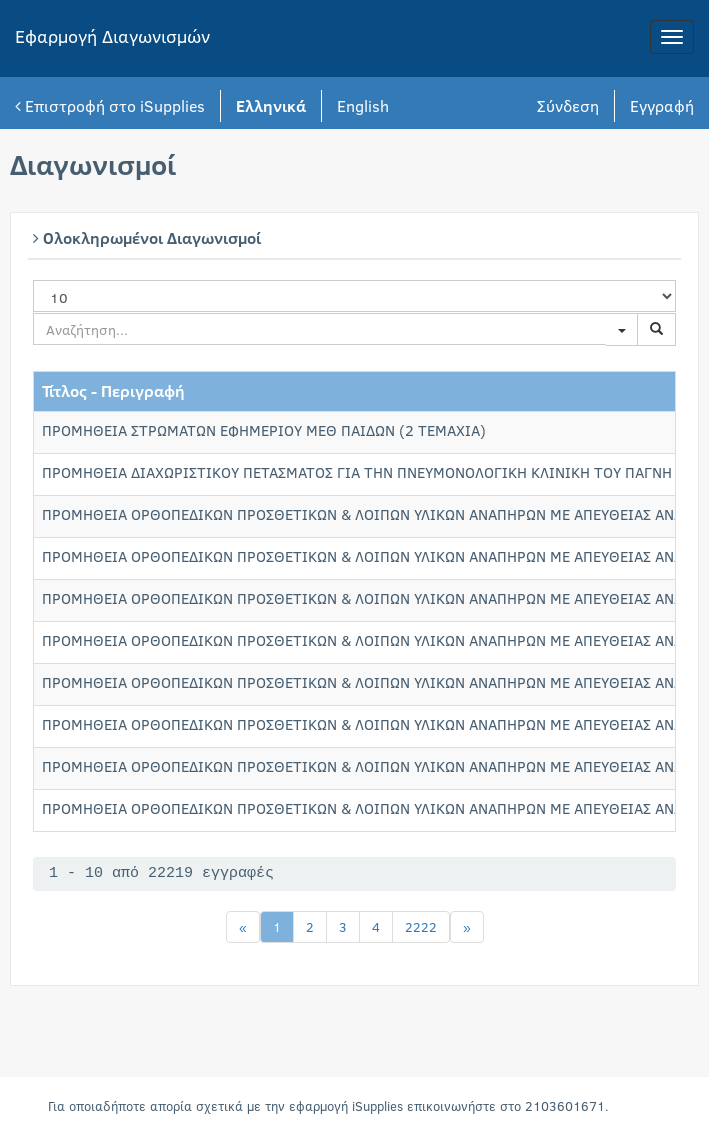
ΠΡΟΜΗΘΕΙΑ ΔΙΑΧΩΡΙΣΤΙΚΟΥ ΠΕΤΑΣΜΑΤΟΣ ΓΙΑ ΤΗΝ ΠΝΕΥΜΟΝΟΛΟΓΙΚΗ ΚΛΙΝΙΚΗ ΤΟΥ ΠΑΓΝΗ (357, 472)
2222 (421, 927)
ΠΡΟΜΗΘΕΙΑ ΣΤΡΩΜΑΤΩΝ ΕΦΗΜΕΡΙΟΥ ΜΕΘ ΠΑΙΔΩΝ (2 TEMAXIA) (264, 430)
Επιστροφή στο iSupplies (110, 105)
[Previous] (243, 927)
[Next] (467, 927)
